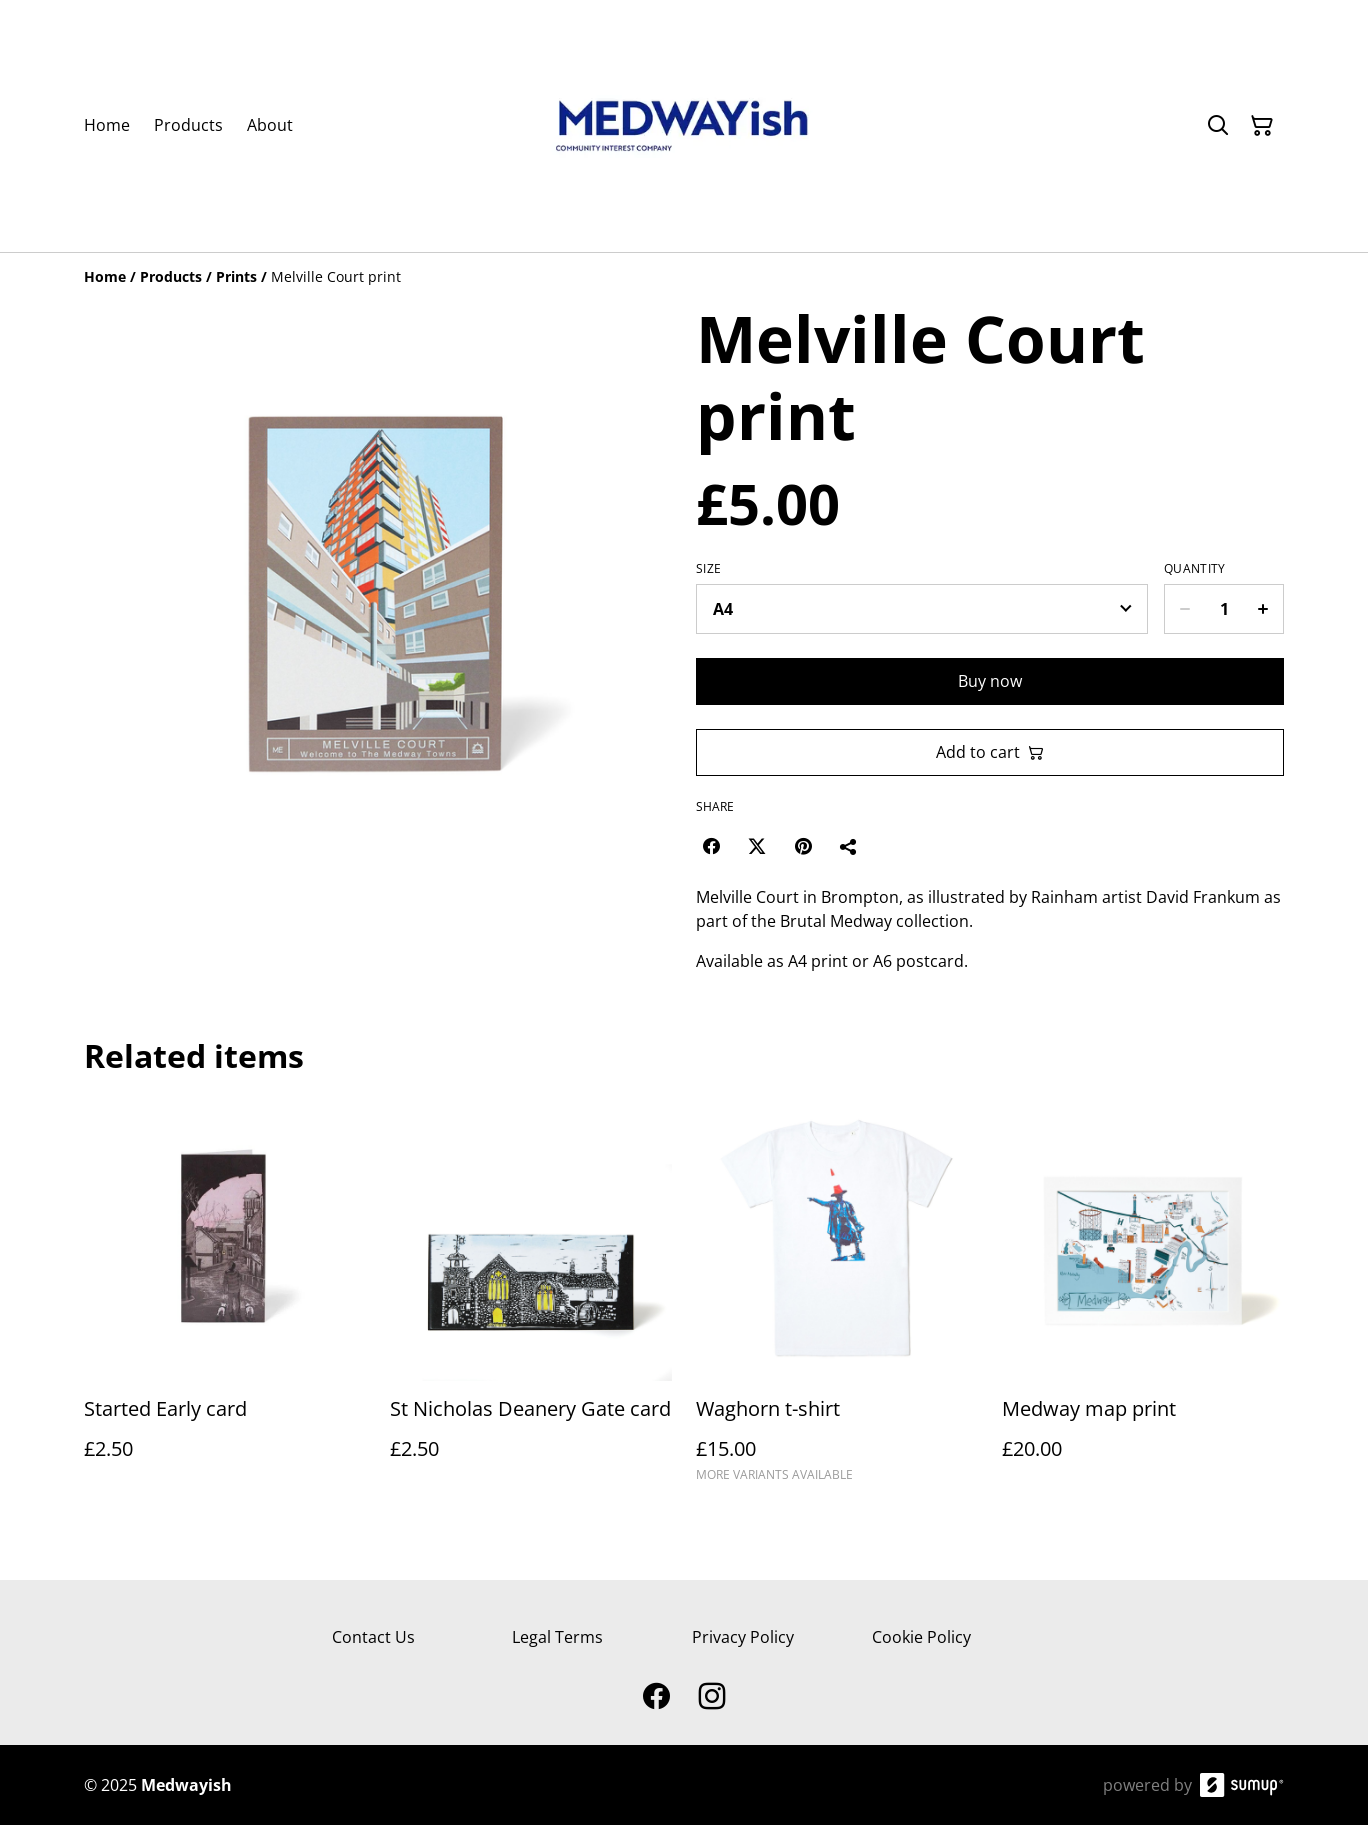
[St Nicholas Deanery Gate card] (531, 1299)
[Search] (1218, 126)
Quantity (1194, 569)
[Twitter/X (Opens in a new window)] (757, 846)
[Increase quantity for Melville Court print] (1263, 609)
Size (708, 569)
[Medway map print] (1143, 1299)
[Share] (849, 846)
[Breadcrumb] (684, 277)
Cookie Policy (921, 1637)
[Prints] (236, 276)
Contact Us (373, 1637)
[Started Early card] (225, 1299)
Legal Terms (557, 1637)
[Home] (105, 276)
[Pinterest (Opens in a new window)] (803, 846)
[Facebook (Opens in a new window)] (711, 846)
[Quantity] (1224, 609)
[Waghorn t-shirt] (837, 1299)
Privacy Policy (743, 1637)
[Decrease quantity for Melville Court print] (1184, 609)
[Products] (171, 276)
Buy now (990, 681)
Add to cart (990, 752)
